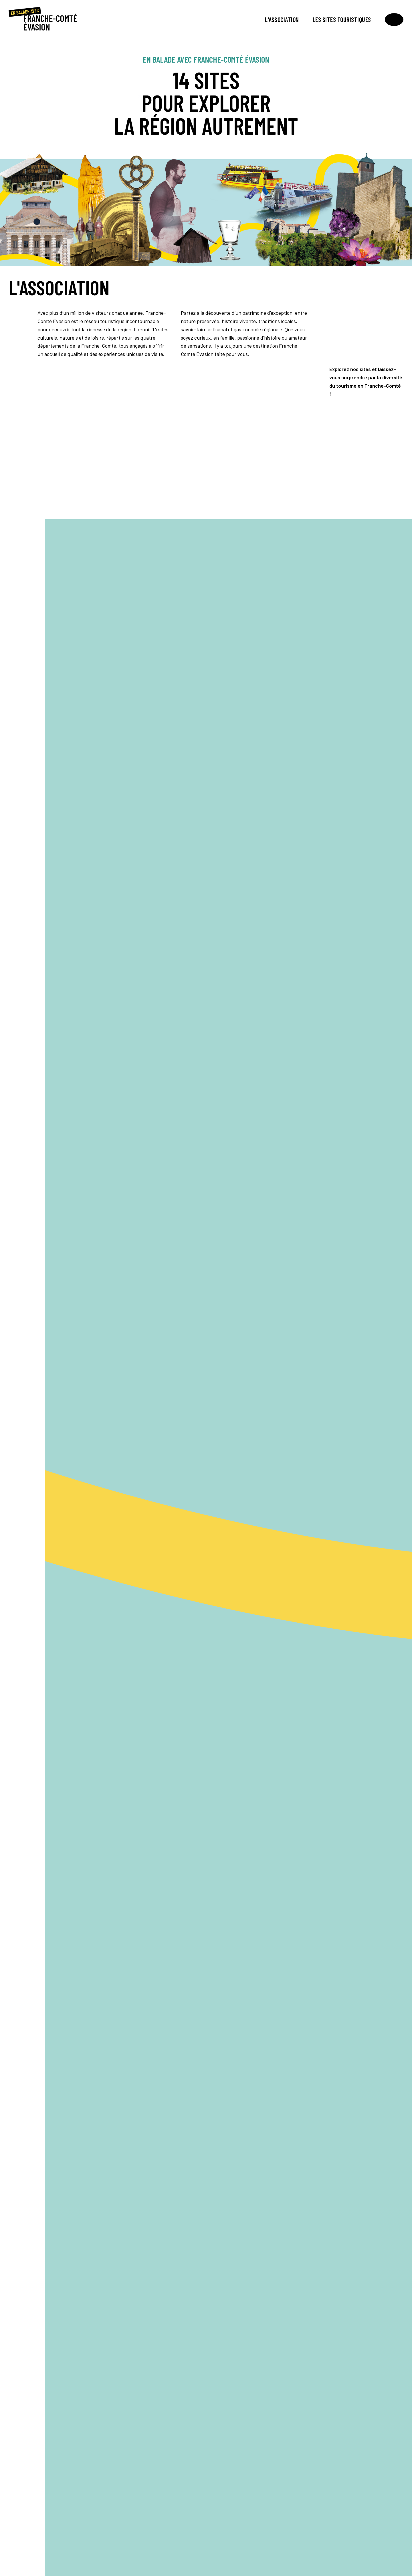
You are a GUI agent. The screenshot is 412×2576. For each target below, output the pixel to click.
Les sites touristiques (342, 19)
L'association (282, 19)
